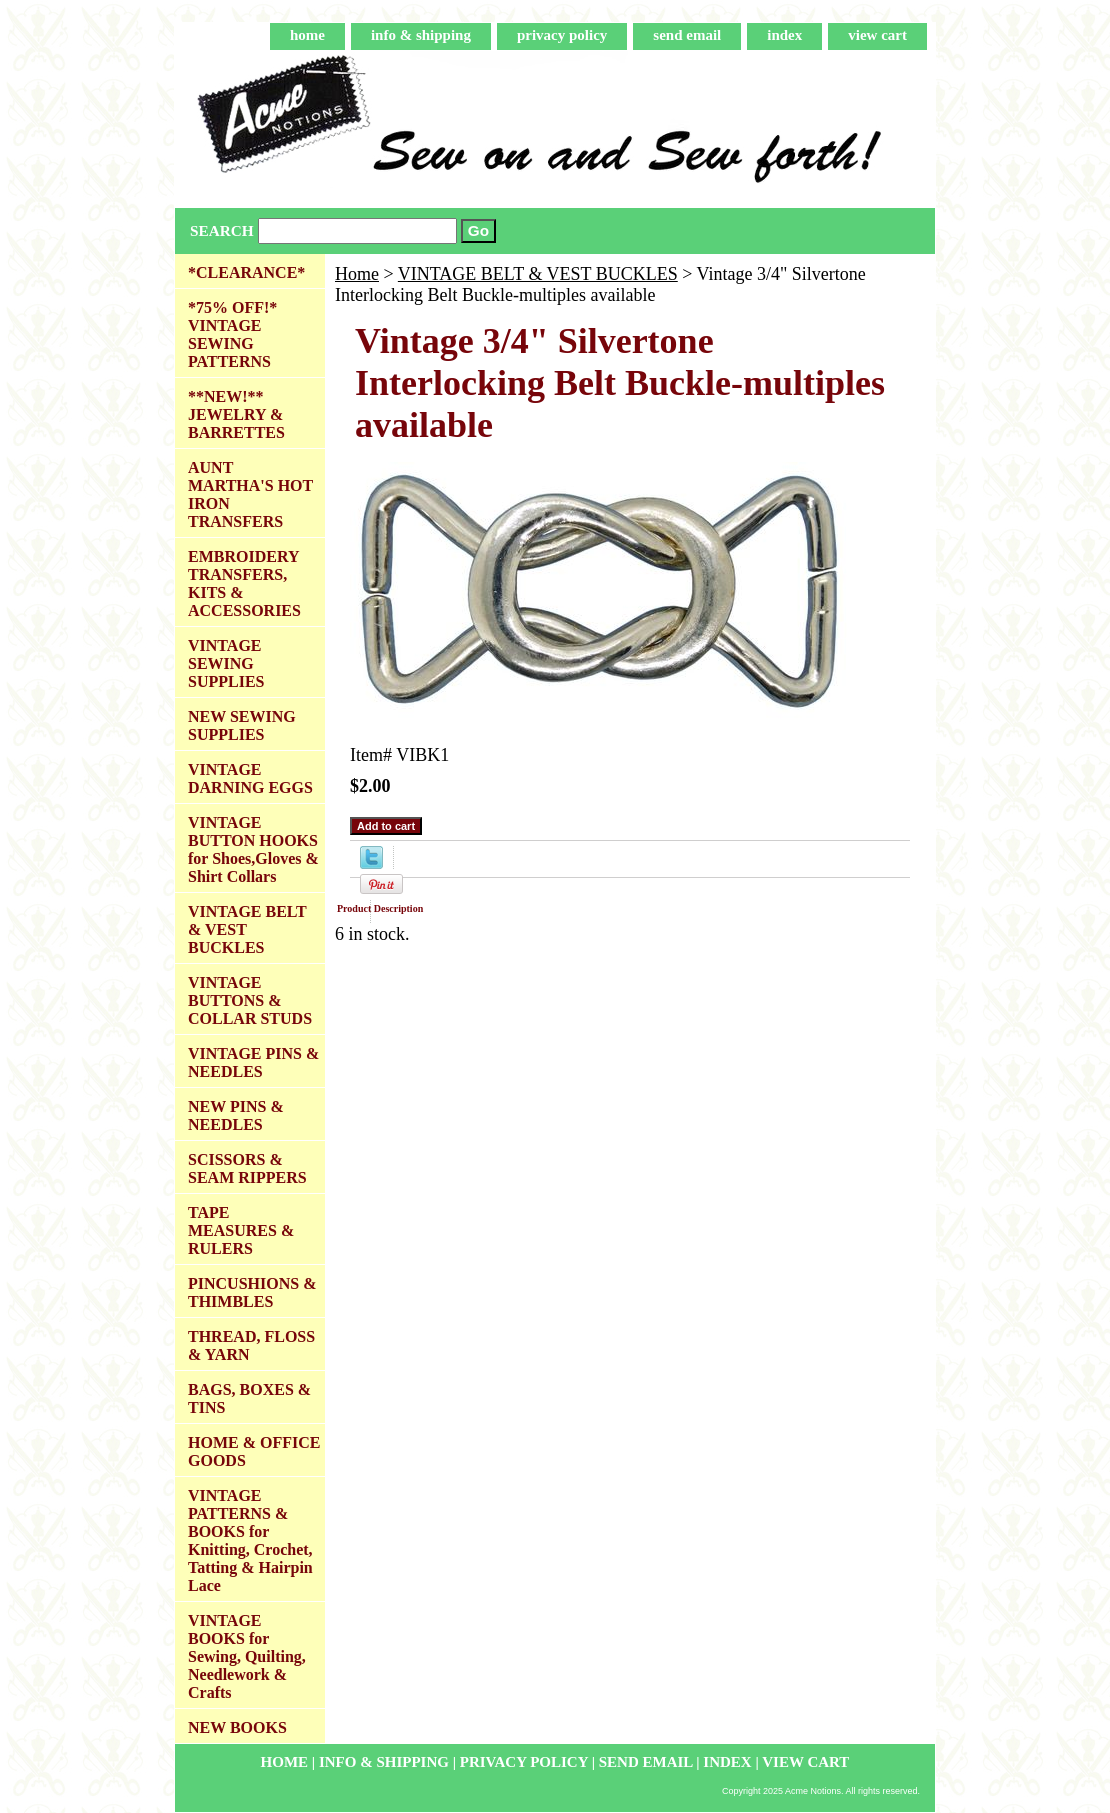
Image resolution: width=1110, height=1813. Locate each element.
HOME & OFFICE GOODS (254, 1451)
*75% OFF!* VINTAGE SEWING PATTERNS (232, 334)
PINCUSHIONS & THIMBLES (252, 1292)
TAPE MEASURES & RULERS (241, 1230)
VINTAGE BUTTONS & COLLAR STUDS (250, 1000)
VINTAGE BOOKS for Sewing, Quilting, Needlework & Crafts (247, 1656)
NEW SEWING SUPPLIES (242, 725)
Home (357, 274)
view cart (877, 35)
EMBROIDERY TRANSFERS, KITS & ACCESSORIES (244, 583)
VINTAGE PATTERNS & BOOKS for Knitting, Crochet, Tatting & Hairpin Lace (250, 1540)
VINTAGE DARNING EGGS (250, 778)
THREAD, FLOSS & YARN (251, 1345)
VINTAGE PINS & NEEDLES (253, 1062)
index (784, 35)
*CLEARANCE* (246, 272)
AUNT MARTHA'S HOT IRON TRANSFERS (250, 494)
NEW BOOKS (237, 1727)
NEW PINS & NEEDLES (236, 1115)
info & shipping (421, 35)
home (307, 35)
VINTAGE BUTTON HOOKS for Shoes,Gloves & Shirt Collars (253, 849)
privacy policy (562, 35)
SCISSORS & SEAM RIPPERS (247, 1168)
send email (687, 35)
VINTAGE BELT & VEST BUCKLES (538, 274)
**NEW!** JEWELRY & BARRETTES (236, 414)
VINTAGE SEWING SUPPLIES (226, 663)
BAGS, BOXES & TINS (249, 1398)
